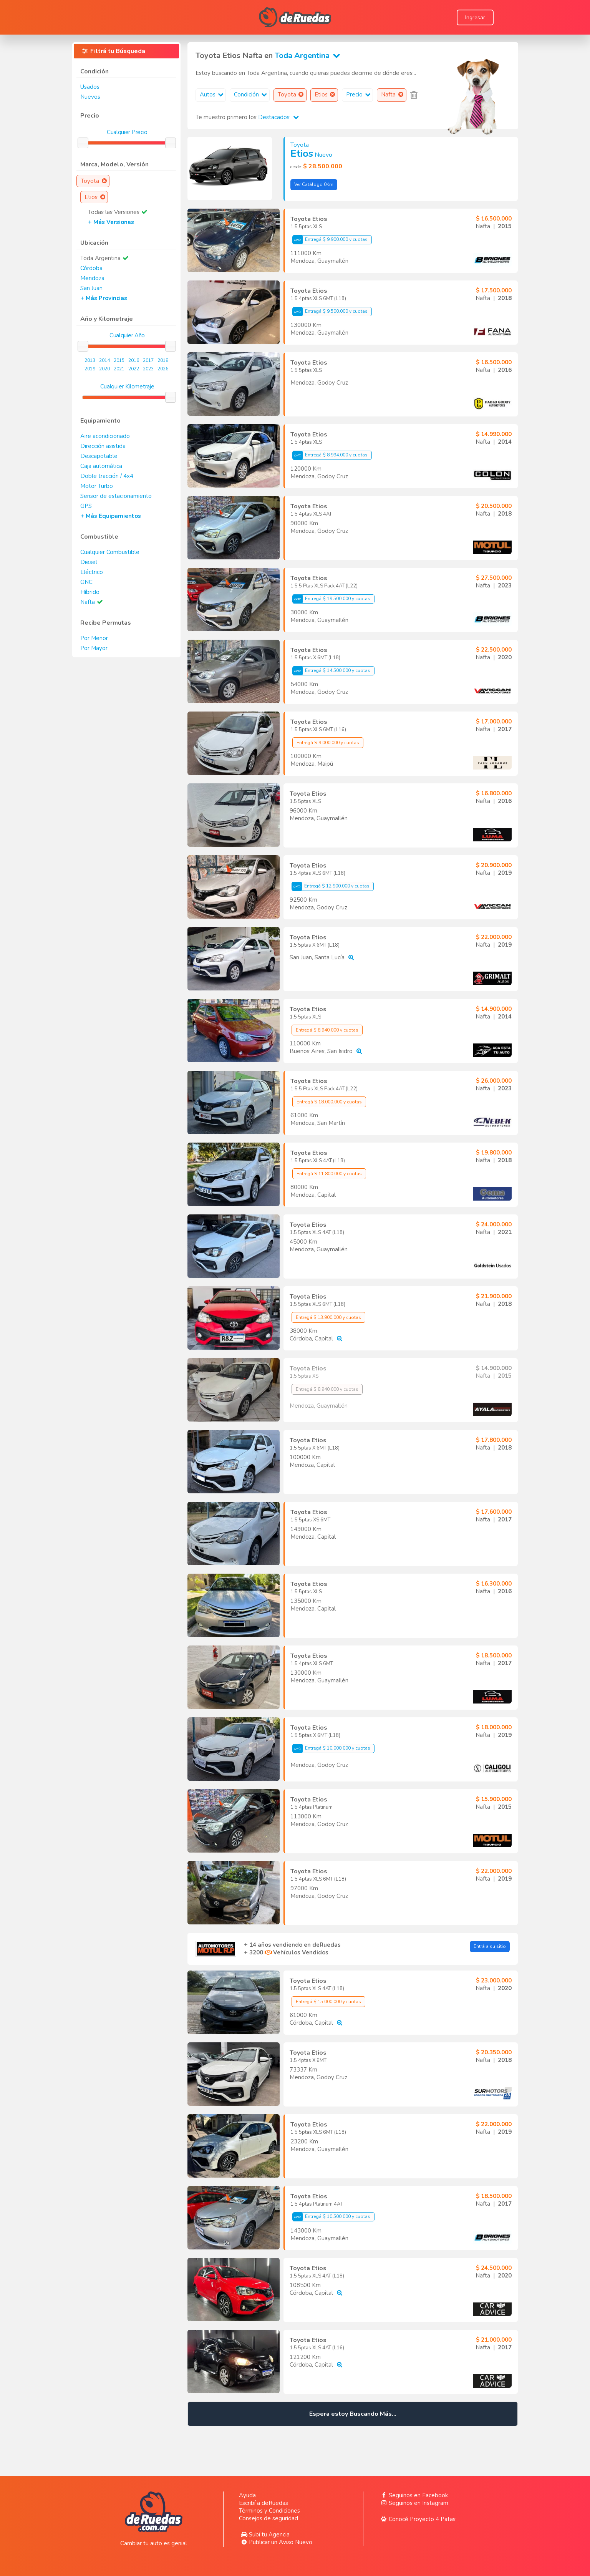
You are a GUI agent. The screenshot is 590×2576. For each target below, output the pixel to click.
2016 (133, 360)
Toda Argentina (309, 55)
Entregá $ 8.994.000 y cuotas (330, 455)
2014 (104, 360)
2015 (119, 360)
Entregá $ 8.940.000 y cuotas (327, 1030)
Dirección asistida (103, 446)
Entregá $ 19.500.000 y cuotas (331, 599)
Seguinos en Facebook (413, 2495)
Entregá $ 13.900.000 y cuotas (328, 1317)
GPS (86, 506)
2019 (90, 369)
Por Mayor (94, 648)
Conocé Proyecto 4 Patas (417, 2519)
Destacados (278, 117)
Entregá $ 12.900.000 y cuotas (331, 886)
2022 (133, 369)
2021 (119, 369)
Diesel (88, 562)
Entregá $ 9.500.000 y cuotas (330, 311)
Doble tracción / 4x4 (106, 476)
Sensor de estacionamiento (116, 496)
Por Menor (94, 638)
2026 (162, 369)
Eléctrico (91, 572)
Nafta (87, 602)
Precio (359, 94)
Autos (212, 94)
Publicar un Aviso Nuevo (275, 2542)
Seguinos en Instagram (413, 2503)
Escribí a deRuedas (263, 2503)
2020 (104, 369)
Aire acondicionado (105, 436)
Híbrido (89, 592)
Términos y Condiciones (269, 2511)
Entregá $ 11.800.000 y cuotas (329, 1174)
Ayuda (247, 2495)
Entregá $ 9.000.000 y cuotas (328, 743)
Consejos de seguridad (268, 2518)
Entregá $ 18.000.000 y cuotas (329, 1102)
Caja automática (101, 466)
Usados (89, 87)
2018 (162, 360)
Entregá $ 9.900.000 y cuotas (330, 239)
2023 (148, 369)
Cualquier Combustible (109, 552)
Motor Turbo (96, 486)
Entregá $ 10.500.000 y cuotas (331, 2217)
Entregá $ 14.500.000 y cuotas (331, 670)
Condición (251, 94)
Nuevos (90, 97)
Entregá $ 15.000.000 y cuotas (328, 2002)
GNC (86, 582)
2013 (90, 360)
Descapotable (99, 456)
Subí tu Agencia (264, 2534)
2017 (148, 360)
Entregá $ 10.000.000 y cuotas (331, 1748)
